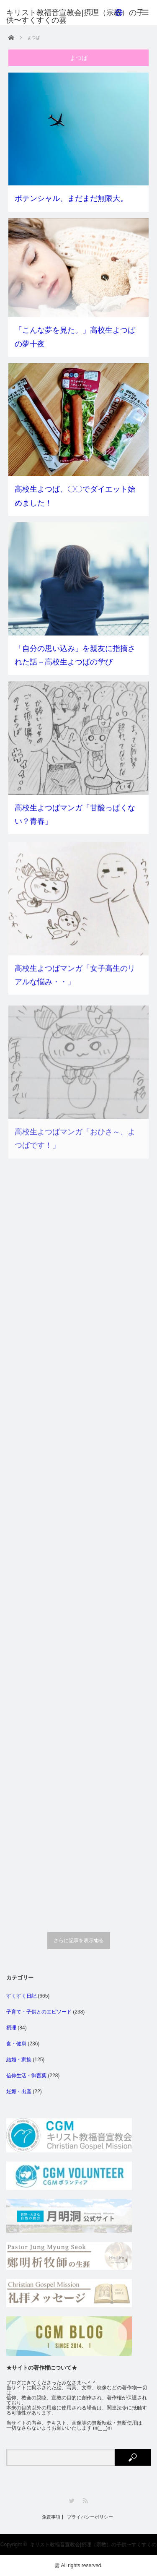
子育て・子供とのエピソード (39, 2012)
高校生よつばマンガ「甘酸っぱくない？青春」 (75, 820)
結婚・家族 (18, 2060)
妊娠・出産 (18, 2091)
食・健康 (16, 2044)
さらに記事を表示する (79, 1940)
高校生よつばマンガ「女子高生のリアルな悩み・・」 (75, 987)
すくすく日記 (21, 1996)
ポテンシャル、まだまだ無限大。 (71, 198)
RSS (85, 2500)
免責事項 (51, 2517)
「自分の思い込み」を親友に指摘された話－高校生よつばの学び (75, 656)
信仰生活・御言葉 (26, 2076)
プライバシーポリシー (90, 2517)
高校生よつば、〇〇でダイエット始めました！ (75, 496)
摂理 (11, 2028)
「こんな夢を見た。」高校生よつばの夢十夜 (75, 337)
